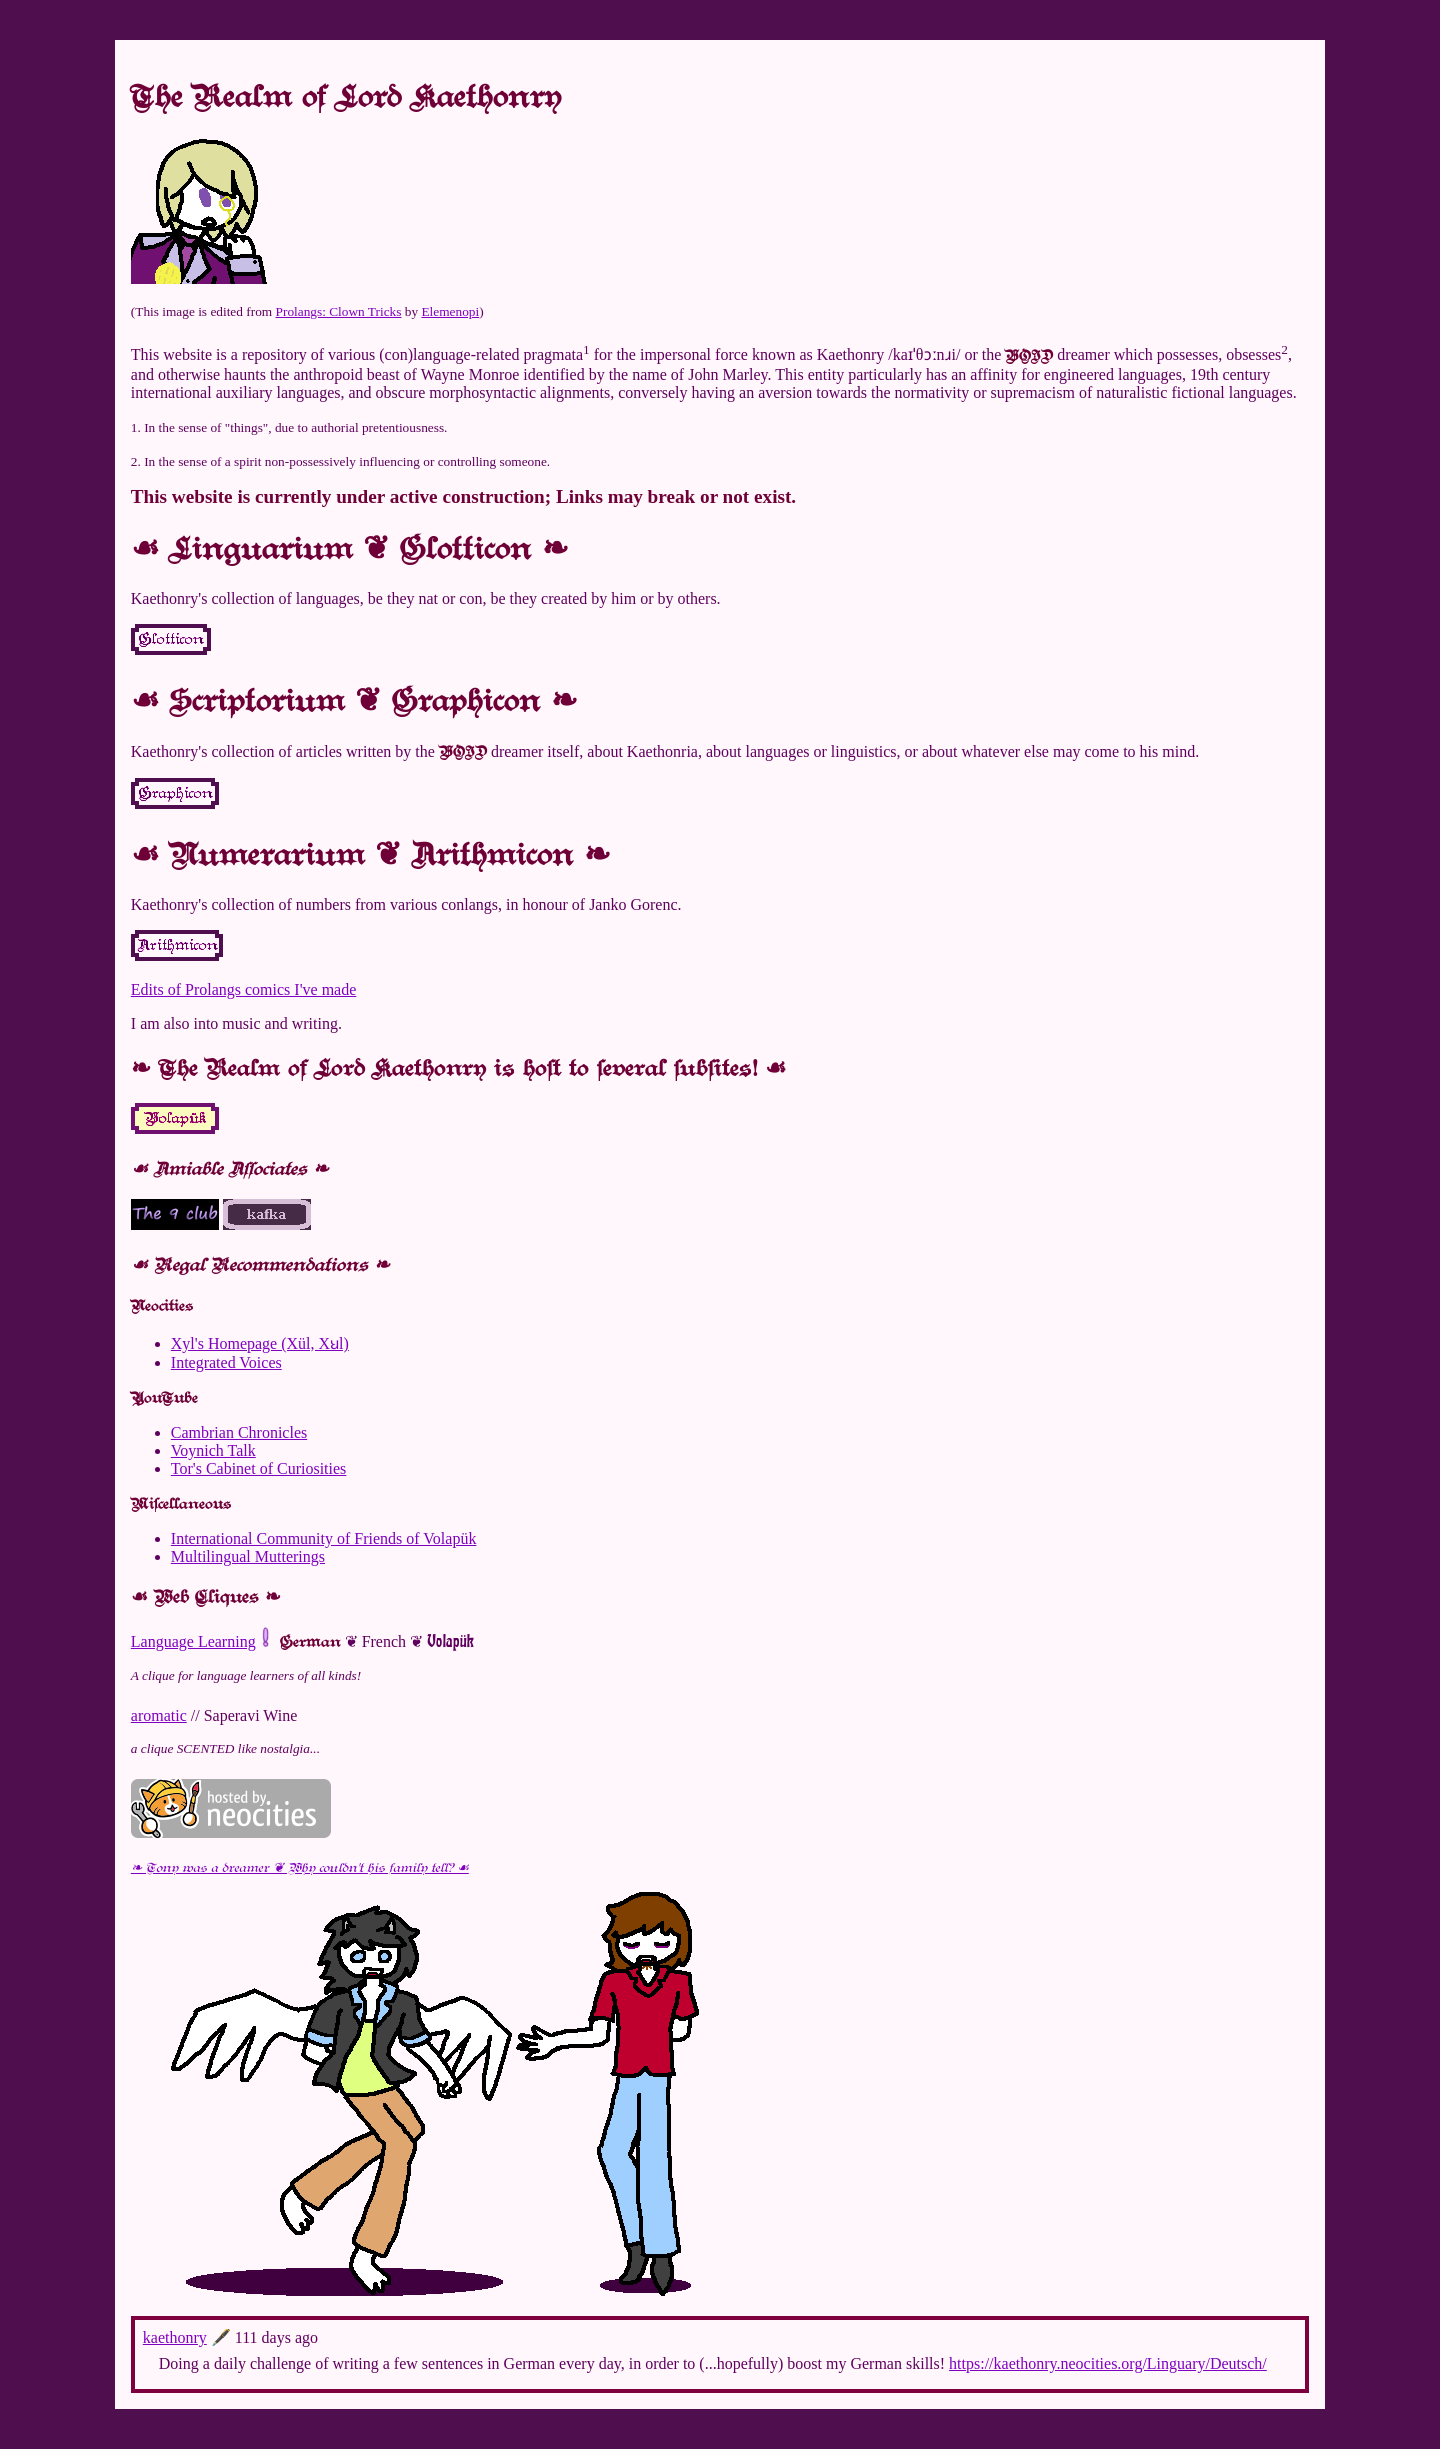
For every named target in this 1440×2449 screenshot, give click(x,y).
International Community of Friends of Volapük (324, 1538)
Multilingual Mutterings (248, 1556)
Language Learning (193, 1641)
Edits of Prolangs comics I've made (244, 989)
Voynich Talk (213, 1450)
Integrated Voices (226, 1362)
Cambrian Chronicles (239, 1432)
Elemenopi (450, 311)
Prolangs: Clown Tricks (339, 311)
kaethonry (175, 2337)
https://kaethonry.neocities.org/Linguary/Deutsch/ (1108, 2363)
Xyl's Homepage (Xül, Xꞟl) (260, 1343)
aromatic (159, 1715)
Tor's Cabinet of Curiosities (259, 1468)
